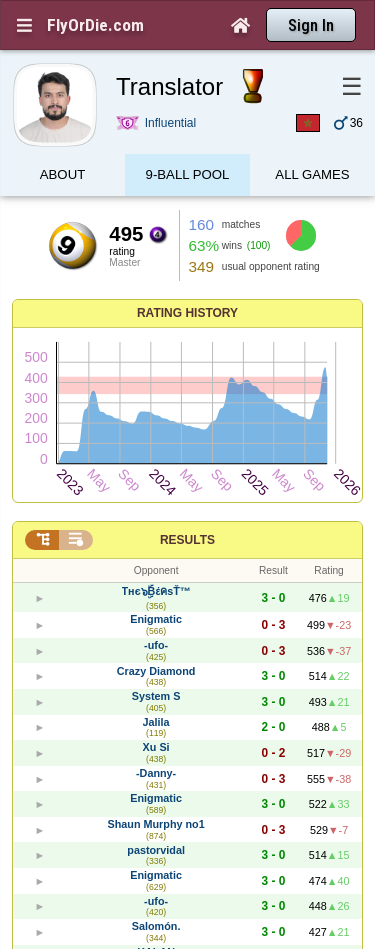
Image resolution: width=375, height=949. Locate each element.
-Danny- (156, 773)
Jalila (156, 722)
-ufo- (156, 645)
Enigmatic (156, 619)
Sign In (311, 25)
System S (156, 696)
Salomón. (156, 926)
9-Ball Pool (188, 177)
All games (312, 177)
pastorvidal (156, 850)
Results (187, 540)
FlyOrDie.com (95, 25)
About (62, 177)
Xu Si (156, 747)
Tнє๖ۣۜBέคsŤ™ (156, 591)
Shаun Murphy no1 (156, 824)
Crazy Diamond (156, 671)
